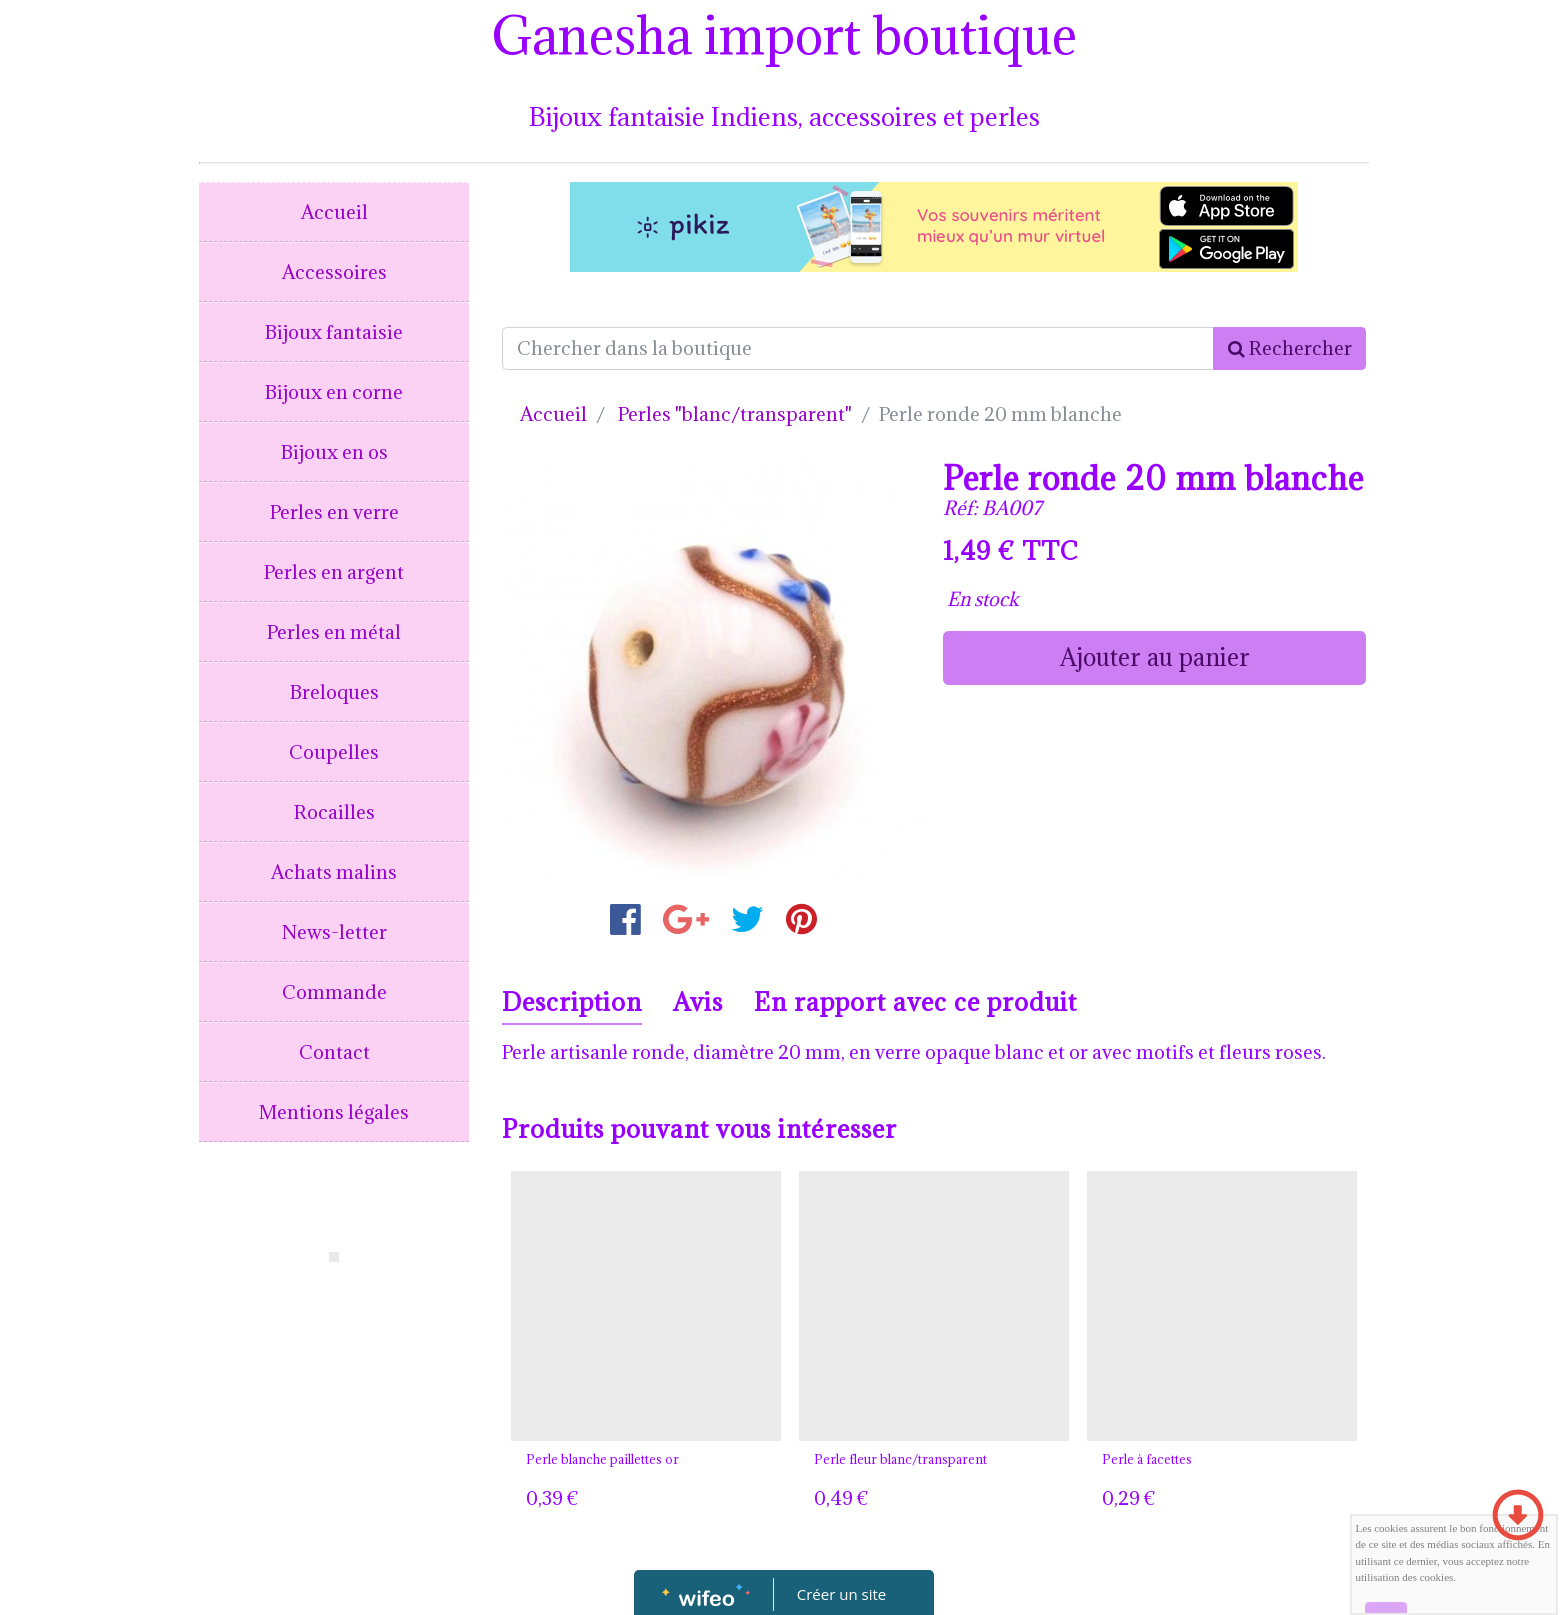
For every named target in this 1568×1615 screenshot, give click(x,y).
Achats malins (334, 872)
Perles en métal (334, 632)
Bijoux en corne (334, 392)
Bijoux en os (334, 452)
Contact (334, 1052)
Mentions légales (334, 1112)
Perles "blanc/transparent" (735, 414)
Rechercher (1290, 348)
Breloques (334, 692)
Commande (334, 992)
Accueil (334, 212)
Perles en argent (334, 572)
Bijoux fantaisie (334, 332)
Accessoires (334, 272)
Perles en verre (334, 512)
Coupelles (334, 752)
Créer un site (841, 1594)
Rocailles (334, 812)
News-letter (334, 932)
